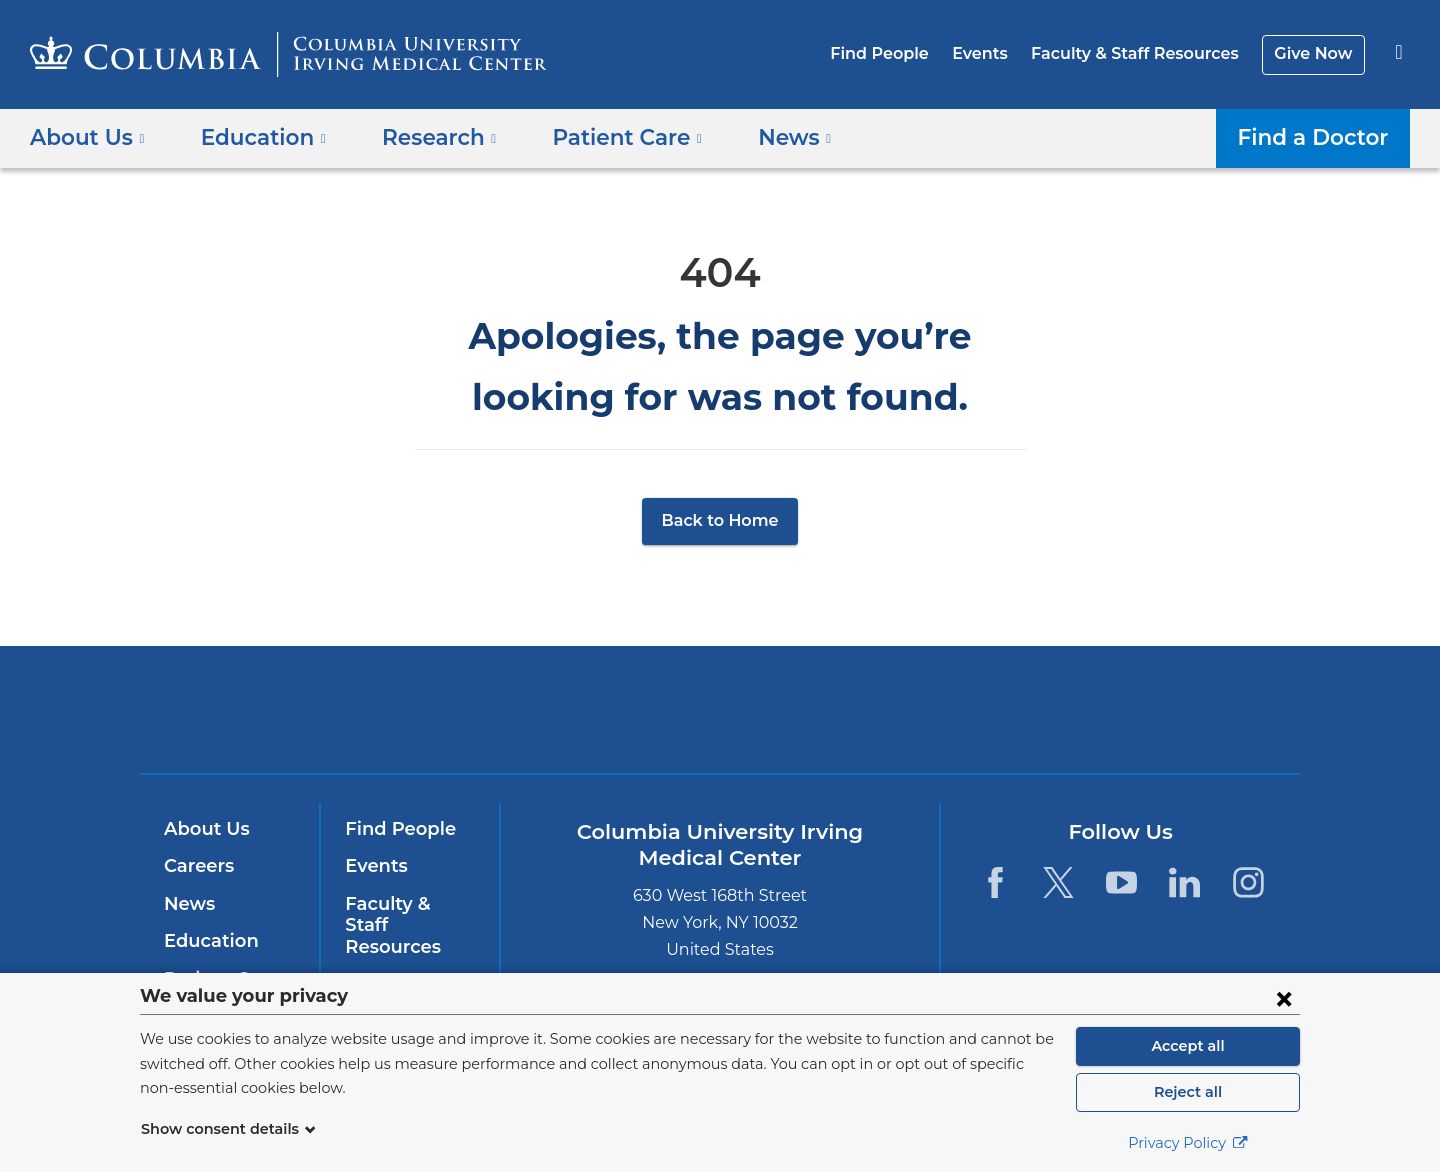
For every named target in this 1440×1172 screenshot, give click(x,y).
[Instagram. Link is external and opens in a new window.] (1248, 882)
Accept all (1188, 1046)
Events (995, 53)
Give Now (1315, 53)
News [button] (763, 136)
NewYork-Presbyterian (864, 722)
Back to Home (720, 520)
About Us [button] (87, 136)
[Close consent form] (1284, 998)
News (187, 904)
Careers (197, 866)
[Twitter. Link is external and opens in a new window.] (1058, 882)
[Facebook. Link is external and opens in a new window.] (994, 882)
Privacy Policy (1188, 1143)
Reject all (1187, 1092)
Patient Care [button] (603, 136)
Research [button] (424, 136)
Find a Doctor (1318, 136)
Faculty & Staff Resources (1144, 53)
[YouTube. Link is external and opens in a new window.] (1121, 882)
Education (207, 941)
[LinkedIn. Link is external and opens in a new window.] (1185, 882)
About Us (204, 829)
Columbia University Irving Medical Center (592, 708)
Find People (900, 53)
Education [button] (256, 136)
